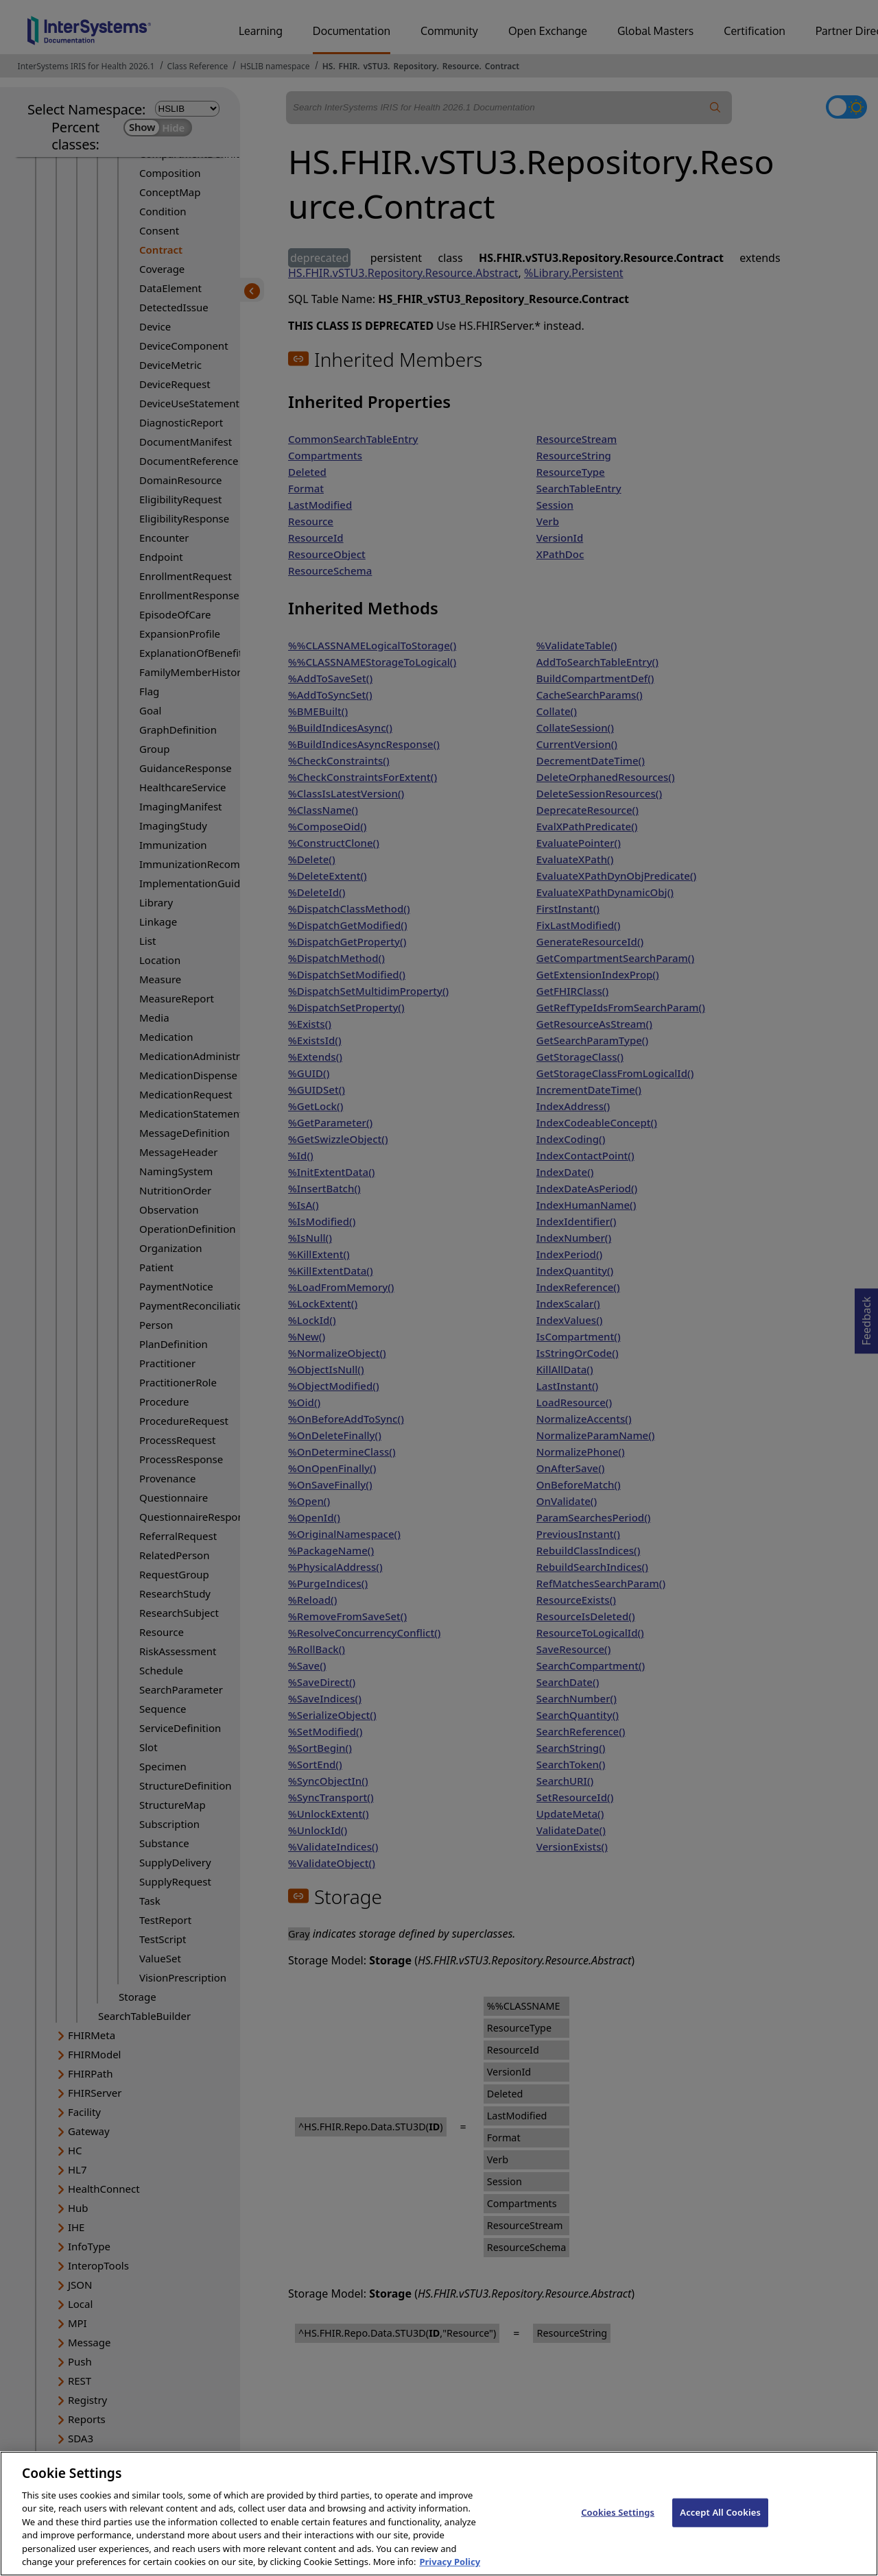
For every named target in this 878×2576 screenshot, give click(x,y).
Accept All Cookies (720, 2530)
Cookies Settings (617, 2530)
